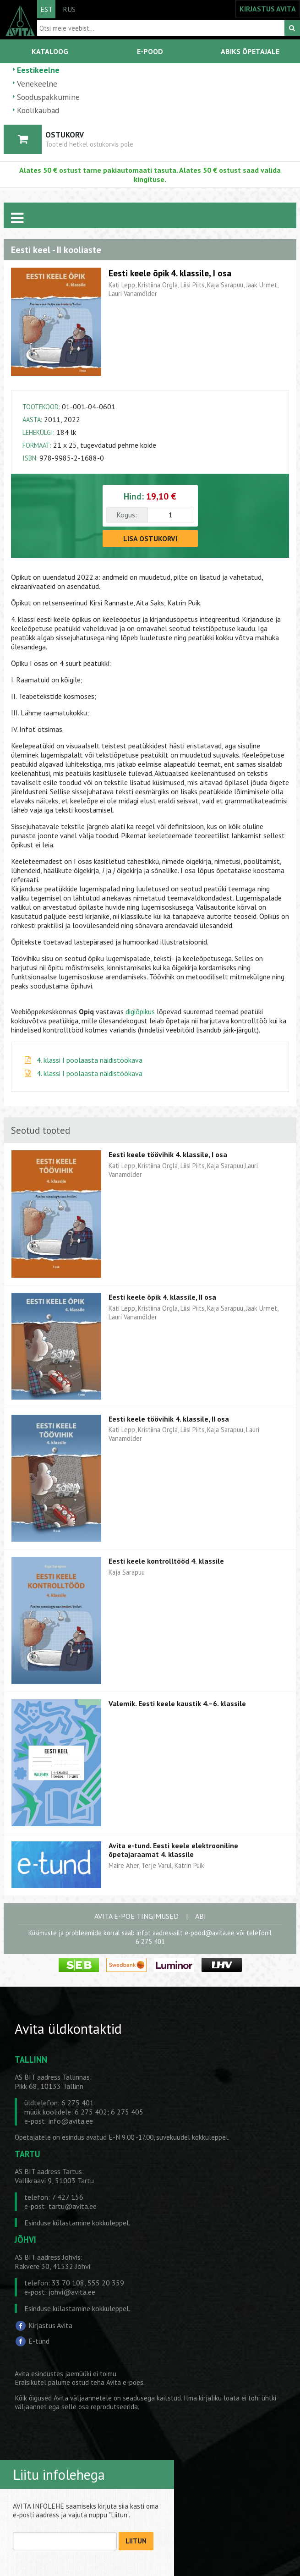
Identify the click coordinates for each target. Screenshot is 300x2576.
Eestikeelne (38, 70)
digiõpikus (140, 1011)
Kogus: (126, 514)
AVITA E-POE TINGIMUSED (136, 1916)
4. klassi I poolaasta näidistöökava (89, 1060)
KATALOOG (50, 51)
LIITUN (136, 2541)
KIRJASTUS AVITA (268, 8)
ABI (200, 1916)
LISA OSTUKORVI (150, 538)
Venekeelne (37, 83)
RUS (69, 9)
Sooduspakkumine (48, 97)
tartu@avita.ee (73, 2206)
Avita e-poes (124, 2382)
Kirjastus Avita (50, 2325)
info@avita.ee (71, 2121)
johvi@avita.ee (72, 2291)
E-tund (38, 2340)
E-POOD (150, 51)
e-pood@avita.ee (210, 1932)
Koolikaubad (38, 110)
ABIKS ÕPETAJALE (250, 51)
